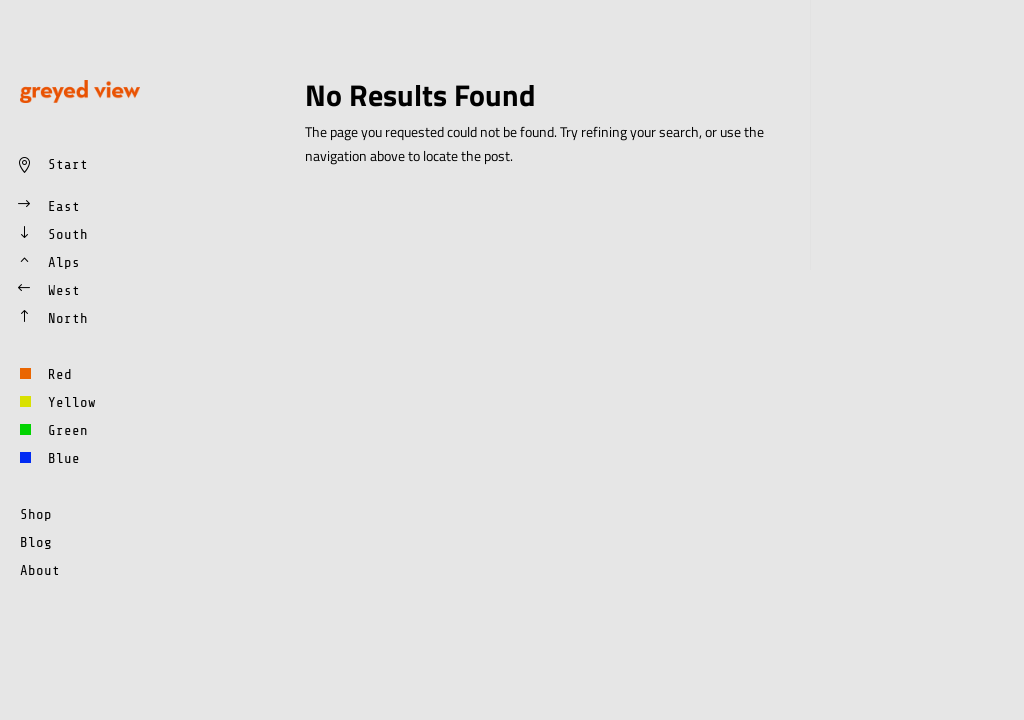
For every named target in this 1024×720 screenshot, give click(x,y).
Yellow (72, 402)
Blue (64, 458)
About (40, 570)
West (64, 290)
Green (68, 430)
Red (60, 374)
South (68, 234)
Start (68, 164)
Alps (64, 262)
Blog (36, 542)
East (64, 206)
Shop (36, 514)
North (68, 318)
